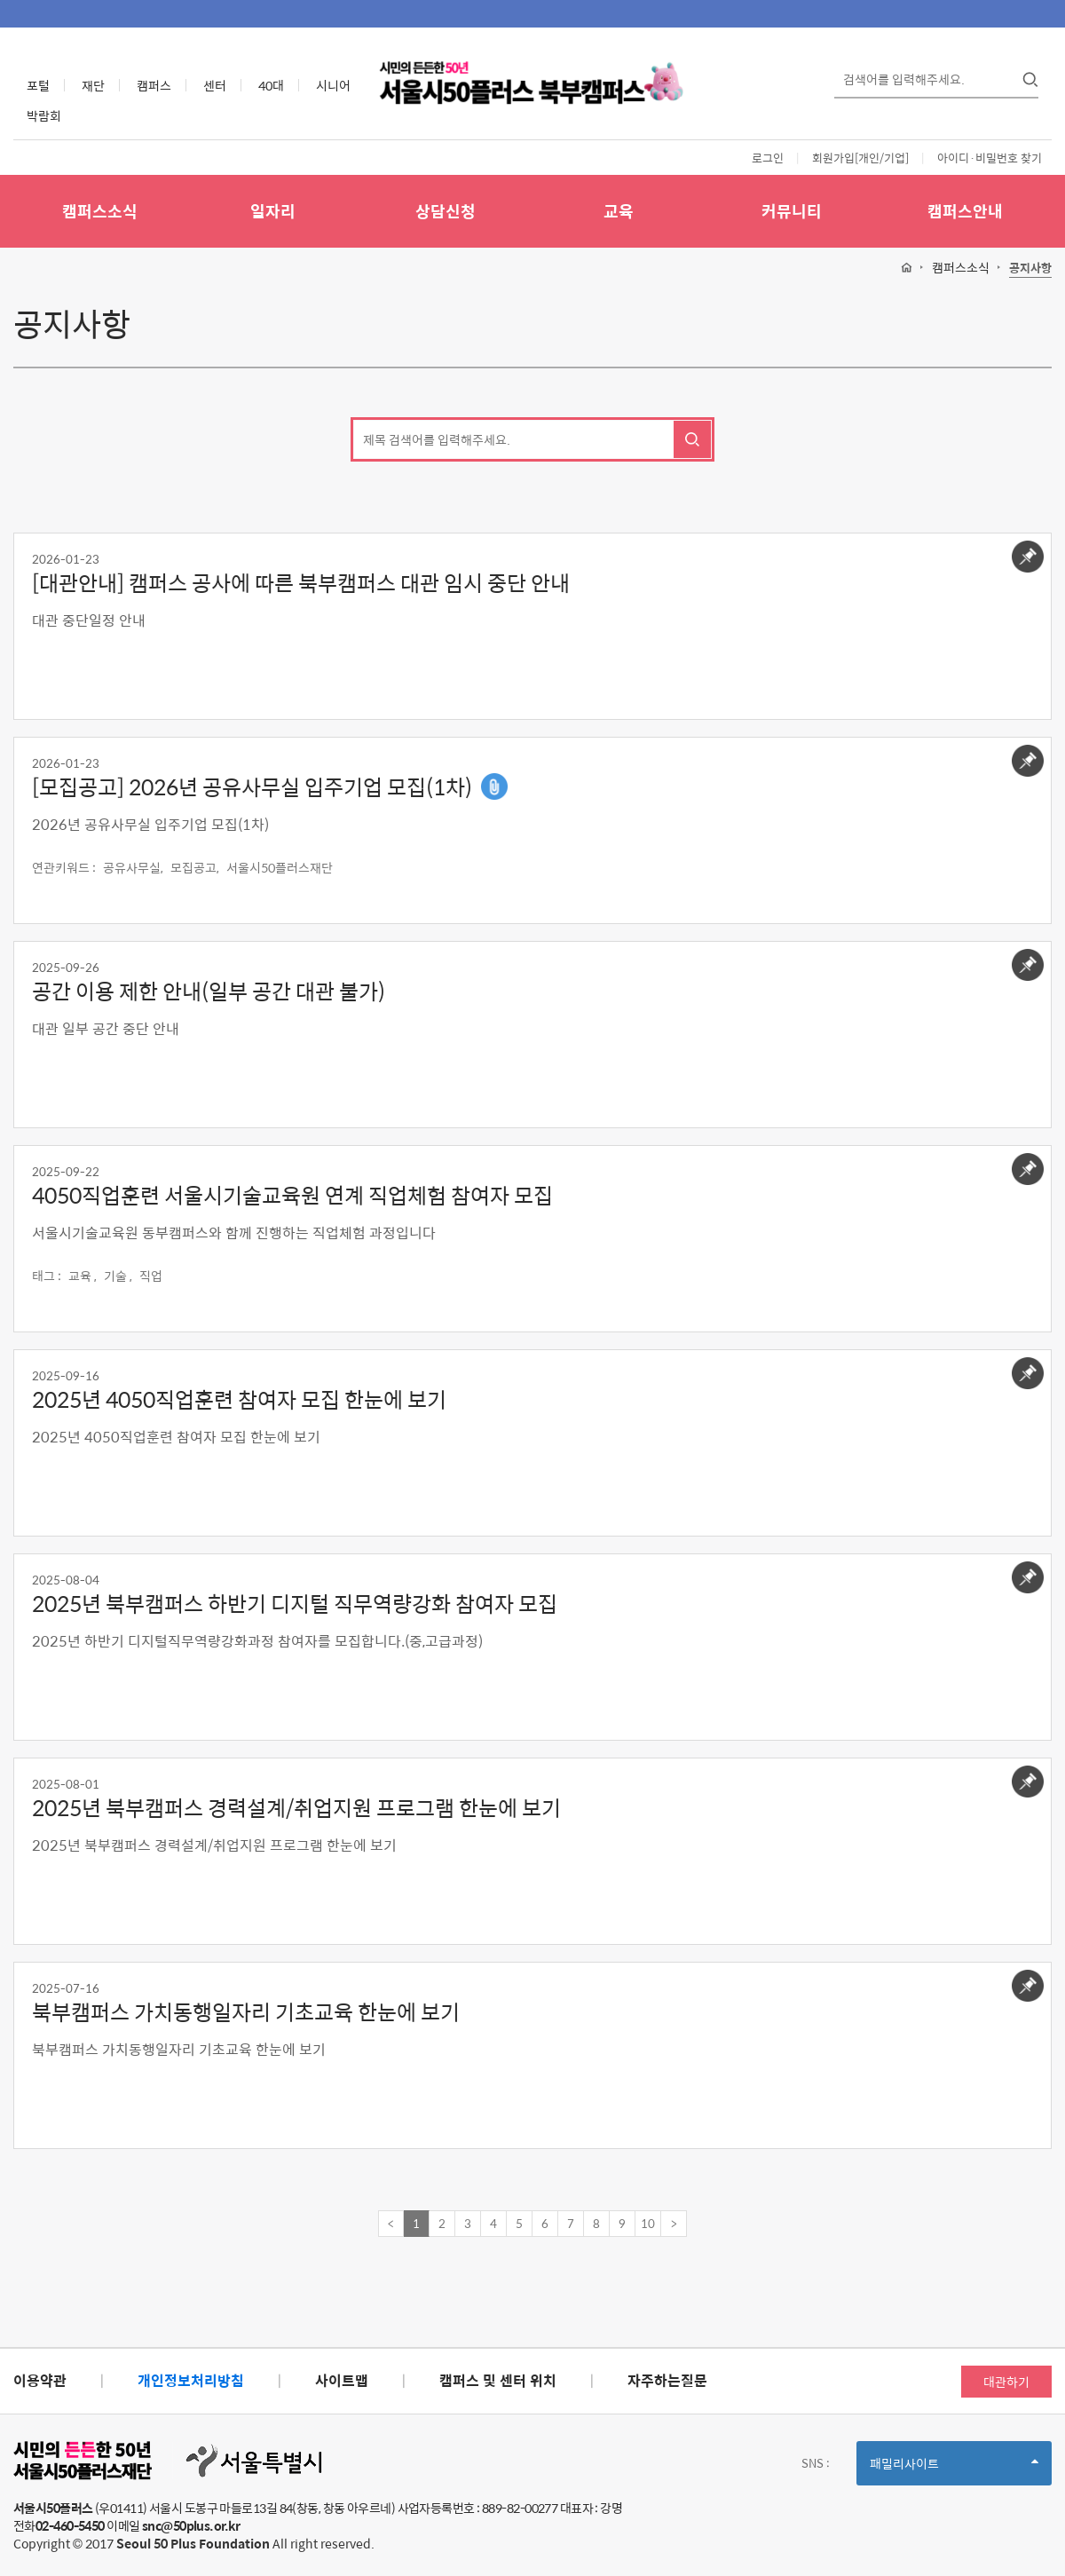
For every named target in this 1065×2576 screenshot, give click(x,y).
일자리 (273, 211)
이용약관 (40, 2380)
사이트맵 (341, 2380)
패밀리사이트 (954, 2469)
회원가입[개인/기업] (860, 157)
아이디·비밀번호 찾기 (989, 157)
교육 (619, 211)
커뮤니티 (791, 211)
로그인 (768, 157)
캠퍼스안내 (965, 211)
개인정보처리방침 (191, 2380)
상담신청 (445, 211)
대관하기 (1006, 2381)
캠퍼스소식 (100, 211)
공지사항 (1030, 268)
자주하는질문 (667, 2380)
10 (648, 2223)
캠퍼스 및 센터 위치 (497, 2380)
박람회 (44, 115)
